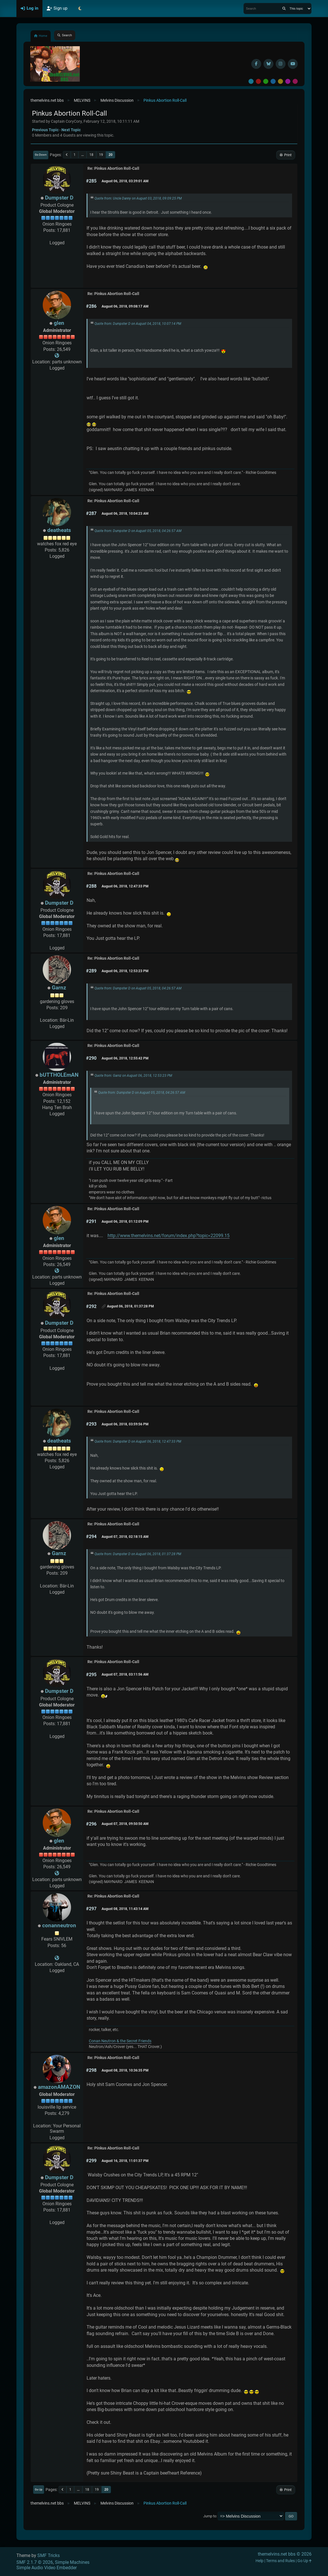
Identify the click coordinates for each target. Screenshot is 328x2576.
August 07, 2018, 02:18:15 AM (125, 1537)
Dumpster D (59, 197)
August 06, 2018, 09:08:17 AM (125, 306)
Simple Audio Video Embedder (46, 2567)
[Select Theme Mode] (80, 8)
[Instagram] (281, 64)
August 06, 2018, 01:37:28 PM (130, 1306)
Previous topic (45, 130)
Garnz (59, 987)
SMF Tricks (48, 2555)
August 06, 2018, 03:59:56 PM (125, 1424)
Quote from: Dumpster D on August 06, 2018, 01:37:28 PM (138, 1554)
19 (101, 155)
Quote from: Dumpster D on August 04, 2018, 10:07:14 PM (138, 324)
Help (259, 2560)
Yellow (280, 81)
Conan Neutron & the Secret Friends (120, 2041)
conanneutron (59, 1925)
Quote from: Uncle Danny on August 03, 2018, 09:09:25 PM (138, 198)
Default (251, 81)
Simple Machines (72, 2562)
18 (91, 155)
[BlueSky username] (268, 64)
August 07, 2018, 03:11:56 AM (125, 1674)
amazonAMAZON (59, 2087)
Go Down (41, 154)
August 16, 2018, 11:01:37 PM (125, 2161)
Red (258, 81)
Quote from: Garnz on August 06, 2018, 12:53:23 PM (133, 1076)
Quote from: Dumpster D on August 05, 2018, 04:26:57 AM (138, 531)
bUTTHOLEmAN (59, 1075)
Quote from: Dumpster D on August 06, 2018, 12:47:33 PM (138, 1441)
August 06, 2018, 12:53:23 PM (125, 971)
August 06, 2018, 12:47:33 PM (125, 886)
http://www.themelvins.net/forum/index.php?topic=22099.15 (169, 1235)
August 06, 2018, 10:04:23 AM (125, 514)
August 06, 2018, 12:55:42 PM (125, 1058)
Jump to (209, 2516)
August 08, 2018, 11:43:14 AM (125, 1909)
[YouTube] (293, 64)
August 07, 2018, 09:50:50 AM (125, 1824)
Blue (273, 81)
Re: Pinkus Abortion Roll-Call (113, 168)
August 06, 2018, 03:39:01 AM (125, 181)
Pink (295, 81)
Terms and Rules (280, 2560)
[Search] (284, 8)
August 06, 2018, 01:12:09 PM (125, 1222)
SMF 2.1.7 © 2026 (34, 2562)
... (82, 155)
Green (265, 81)
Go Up (38, 2489)
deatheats (59, 530)
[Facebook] (256, 64)
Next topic (71, 130)
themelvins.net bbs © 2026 (285, 2554)
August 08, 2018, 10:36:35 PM (125, 2070)
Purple (287, 81)
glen (59, 323)
